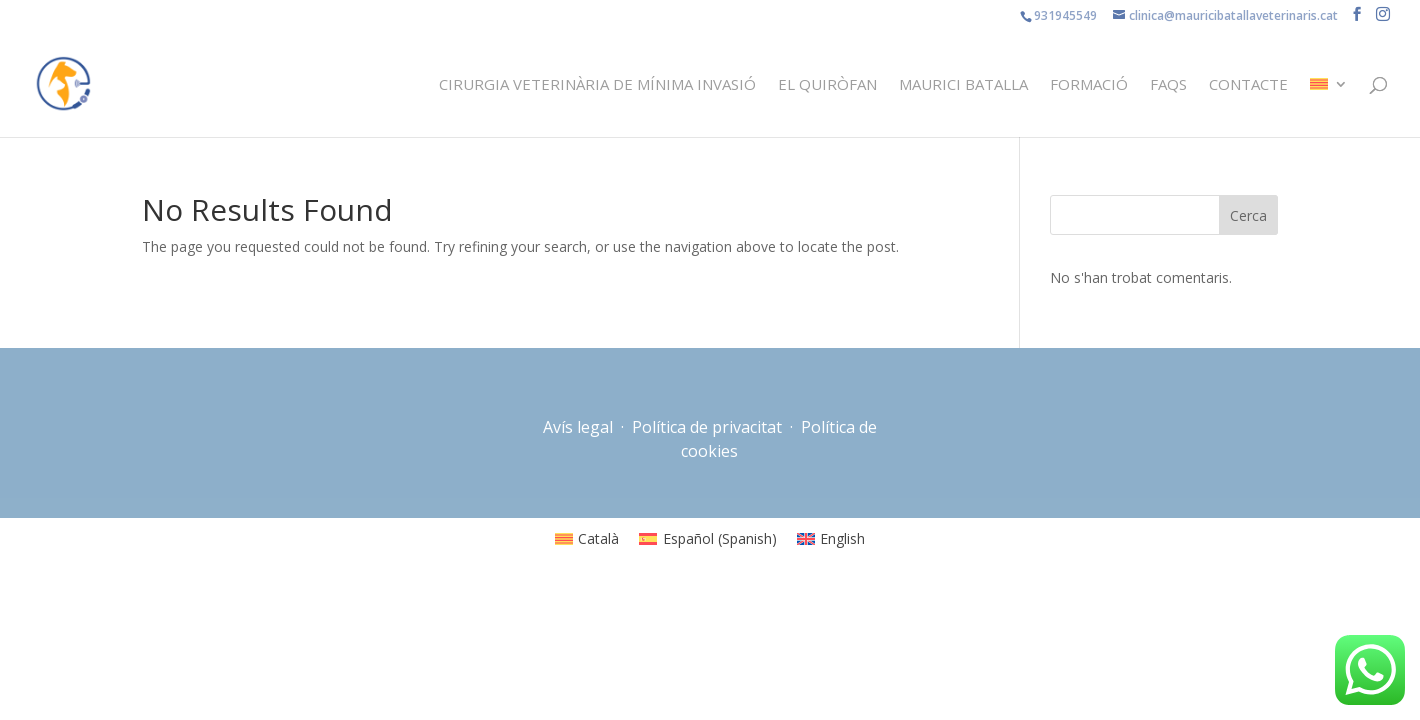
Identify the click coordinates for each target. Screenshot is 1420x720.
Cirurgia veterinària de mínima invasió (597, 85)
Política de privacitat (707, 427)
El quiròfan (827, 85)
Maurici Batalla (963, 85)
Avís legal (580, 427)
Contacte (1248, 85)
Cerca (1248, 215)
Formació (1089, 85)
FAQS (1168, 85)
